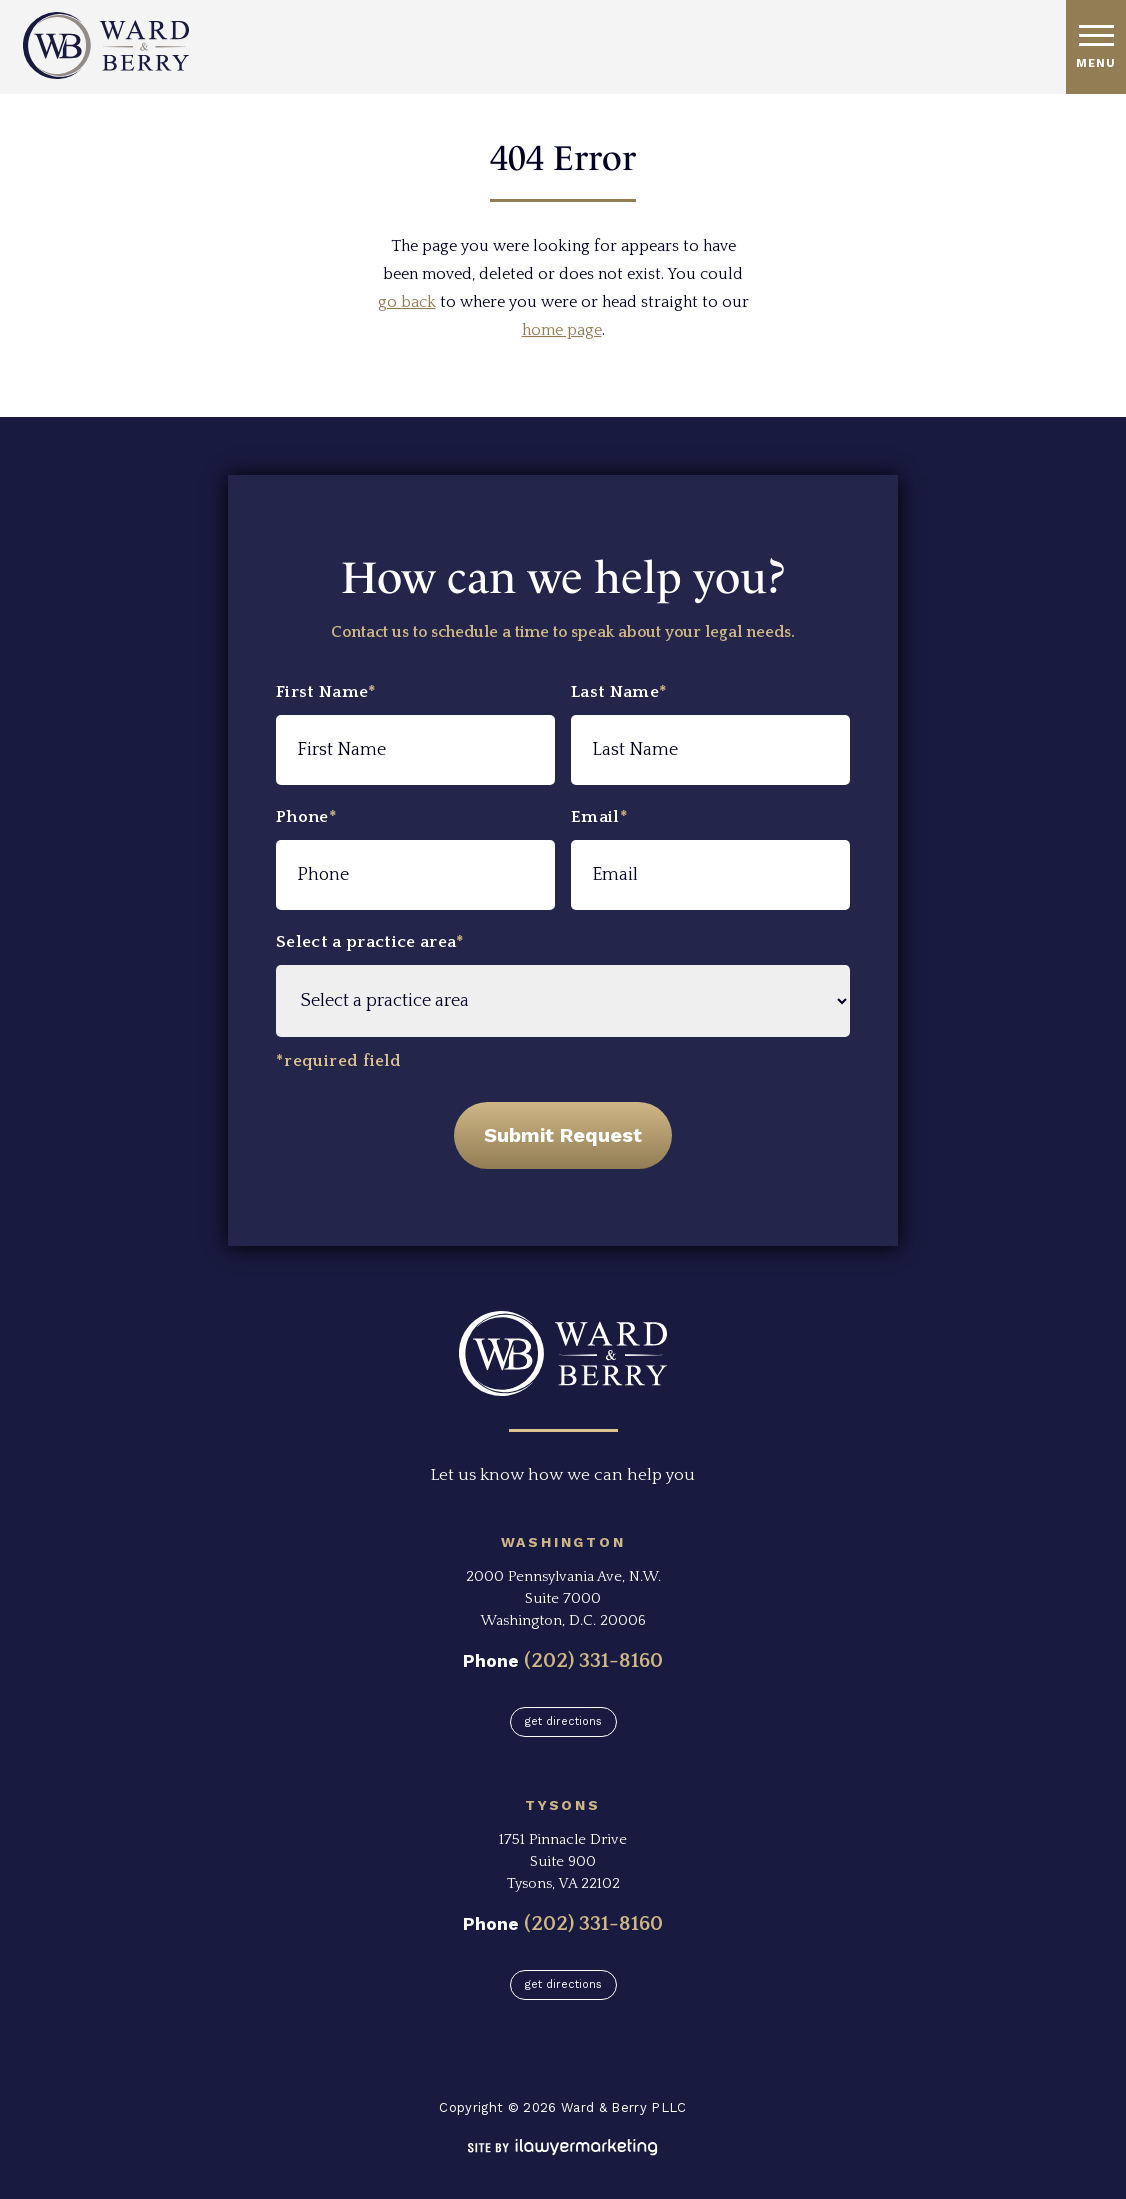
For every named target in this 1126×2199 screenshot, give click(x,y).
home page (562, 330)
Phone (306, 817)
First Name (326, 692)
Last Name (619, 692)
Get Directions (563, 1721)
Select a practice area (370, 942)
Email (599, 817)
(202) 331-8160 (593, 1660)
